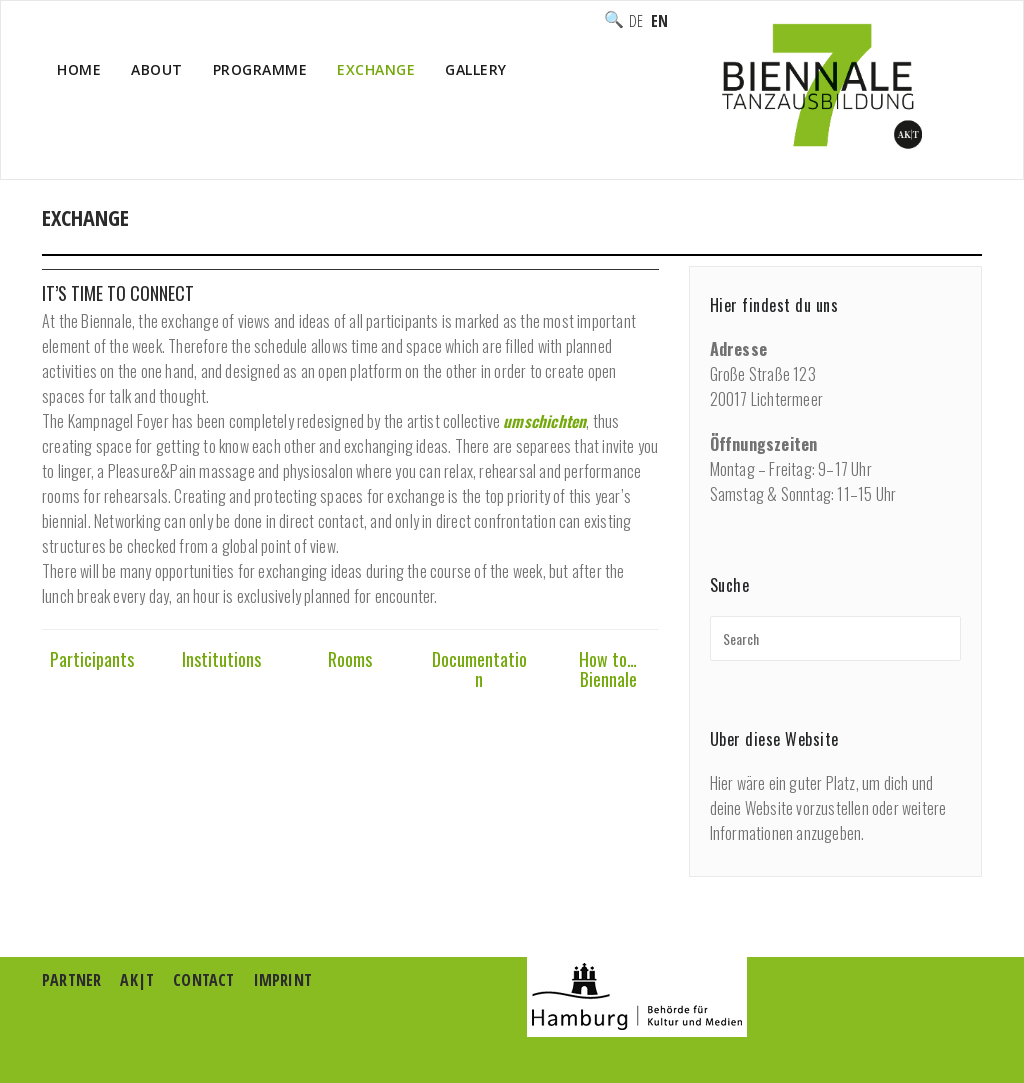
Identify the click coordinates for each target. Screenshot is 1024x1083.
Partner (71, 980)
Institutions (221, 659)
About (157, 69)
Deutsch (636, 21)
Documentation (479, 669)
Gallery (476, 69)
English (659, 21)
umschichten (544, 421)
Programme (260, 69)
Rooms (350, 659)
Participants (92, 659)
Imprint (283, 980)
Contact (203, 980)
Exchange (376, 69)
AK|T (137, 980)
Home (79, 69)
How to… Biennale (608, 669)
